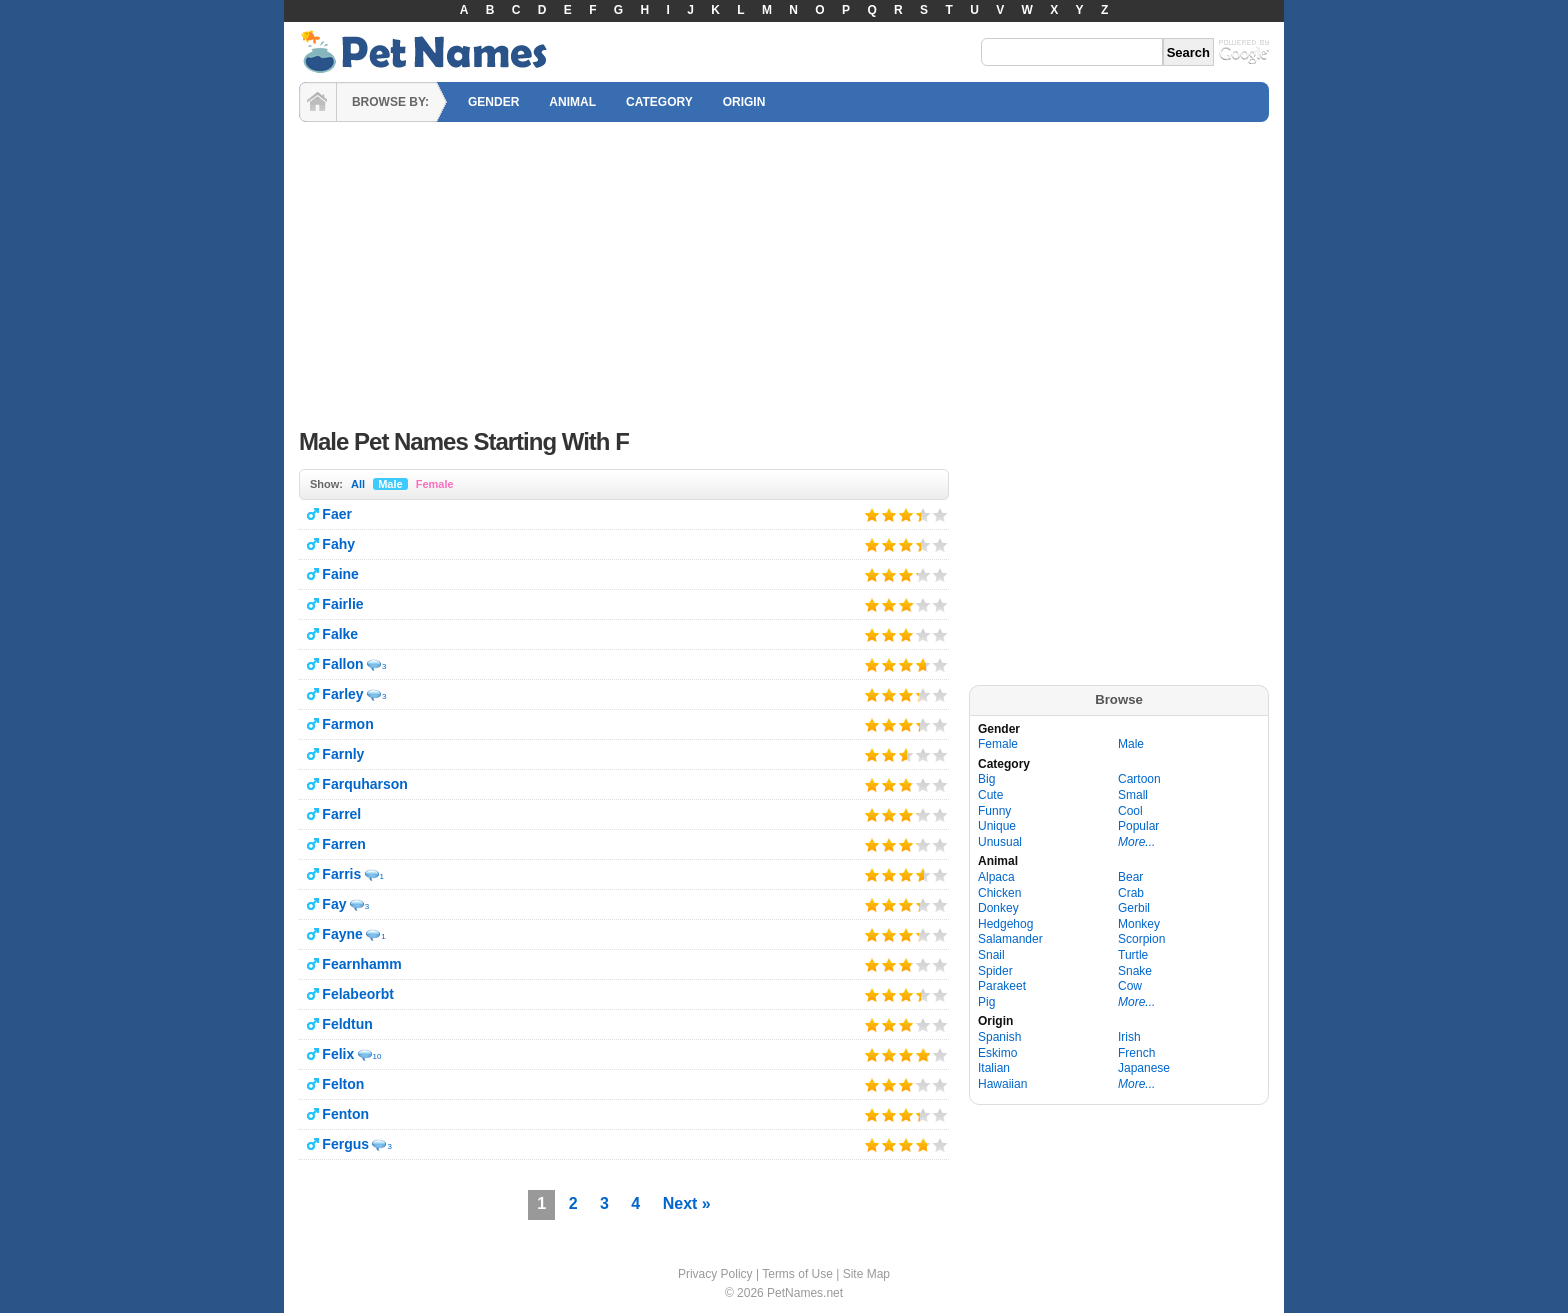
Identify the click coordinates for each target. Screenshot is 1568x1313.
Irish (1129, 1037)
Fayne (342, 934)
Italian (994, 1068)
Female (435, 484)
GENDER (493, 102)
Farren (344, 844)
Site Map (866, 1274)
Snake (1135, 971)
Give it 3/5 (906, 514)
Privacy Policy (715, 1274)
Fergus (345, 1144)
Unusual (1000, 842)
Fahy (338, 544)
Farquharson (365, 784)
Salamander (1010, 939)
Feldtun (347, 1024)
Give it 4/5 (918, 514)
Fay (334, 904)
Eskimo (997, 1053)
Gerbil (1134, 908)
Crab (1131, 893)
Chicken (999, 893)
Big (986, 779)
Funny (994, 811)
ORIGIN (744, 102)
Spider (995, 971)
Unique (997, 826)
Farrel (341, 814)
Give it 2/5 (889, 514)
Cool (1130, 811)
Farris (341, 874)
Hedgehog (1005, 924)
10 (377, 1056)
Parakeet (1002, 986)
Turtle (1133, 955)
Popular (1138, 826)
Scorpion (1141, 939)
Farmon (347, 724)
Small (1133, 795)
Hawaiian (1002, 1084)
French (1136, 1053)
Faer (337, 514)
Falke (340, 634)
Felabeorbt (358, 994)
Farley (342, 694)
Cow (1130, 986)
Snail (991, 955)
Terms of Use (797, 1274)
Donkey (998, 908)
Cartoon (1139, 779)
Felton (343, 1084)
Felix (338, 1054)
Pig (986, 1002)
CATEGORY (659, 102)
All (358, 484)
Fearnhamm (361, 964)
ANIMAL (572, 102)
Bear (1130, 877)
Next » (687, 1203)
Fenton (345, 1114)
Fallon (342, 664)
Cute (990, 795)
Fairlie (342, 604)
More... (1136, 842)
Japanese (1144, 1068)
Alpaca (996, 877)
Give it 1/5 (872, 514)
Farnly (343, 754)
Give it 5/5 (940, 514)
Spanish (999, 1037)
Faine (340, 574)
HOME (318, 102)
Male (390, 484)
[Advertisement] (784, 270)
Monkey (1139, 924)
